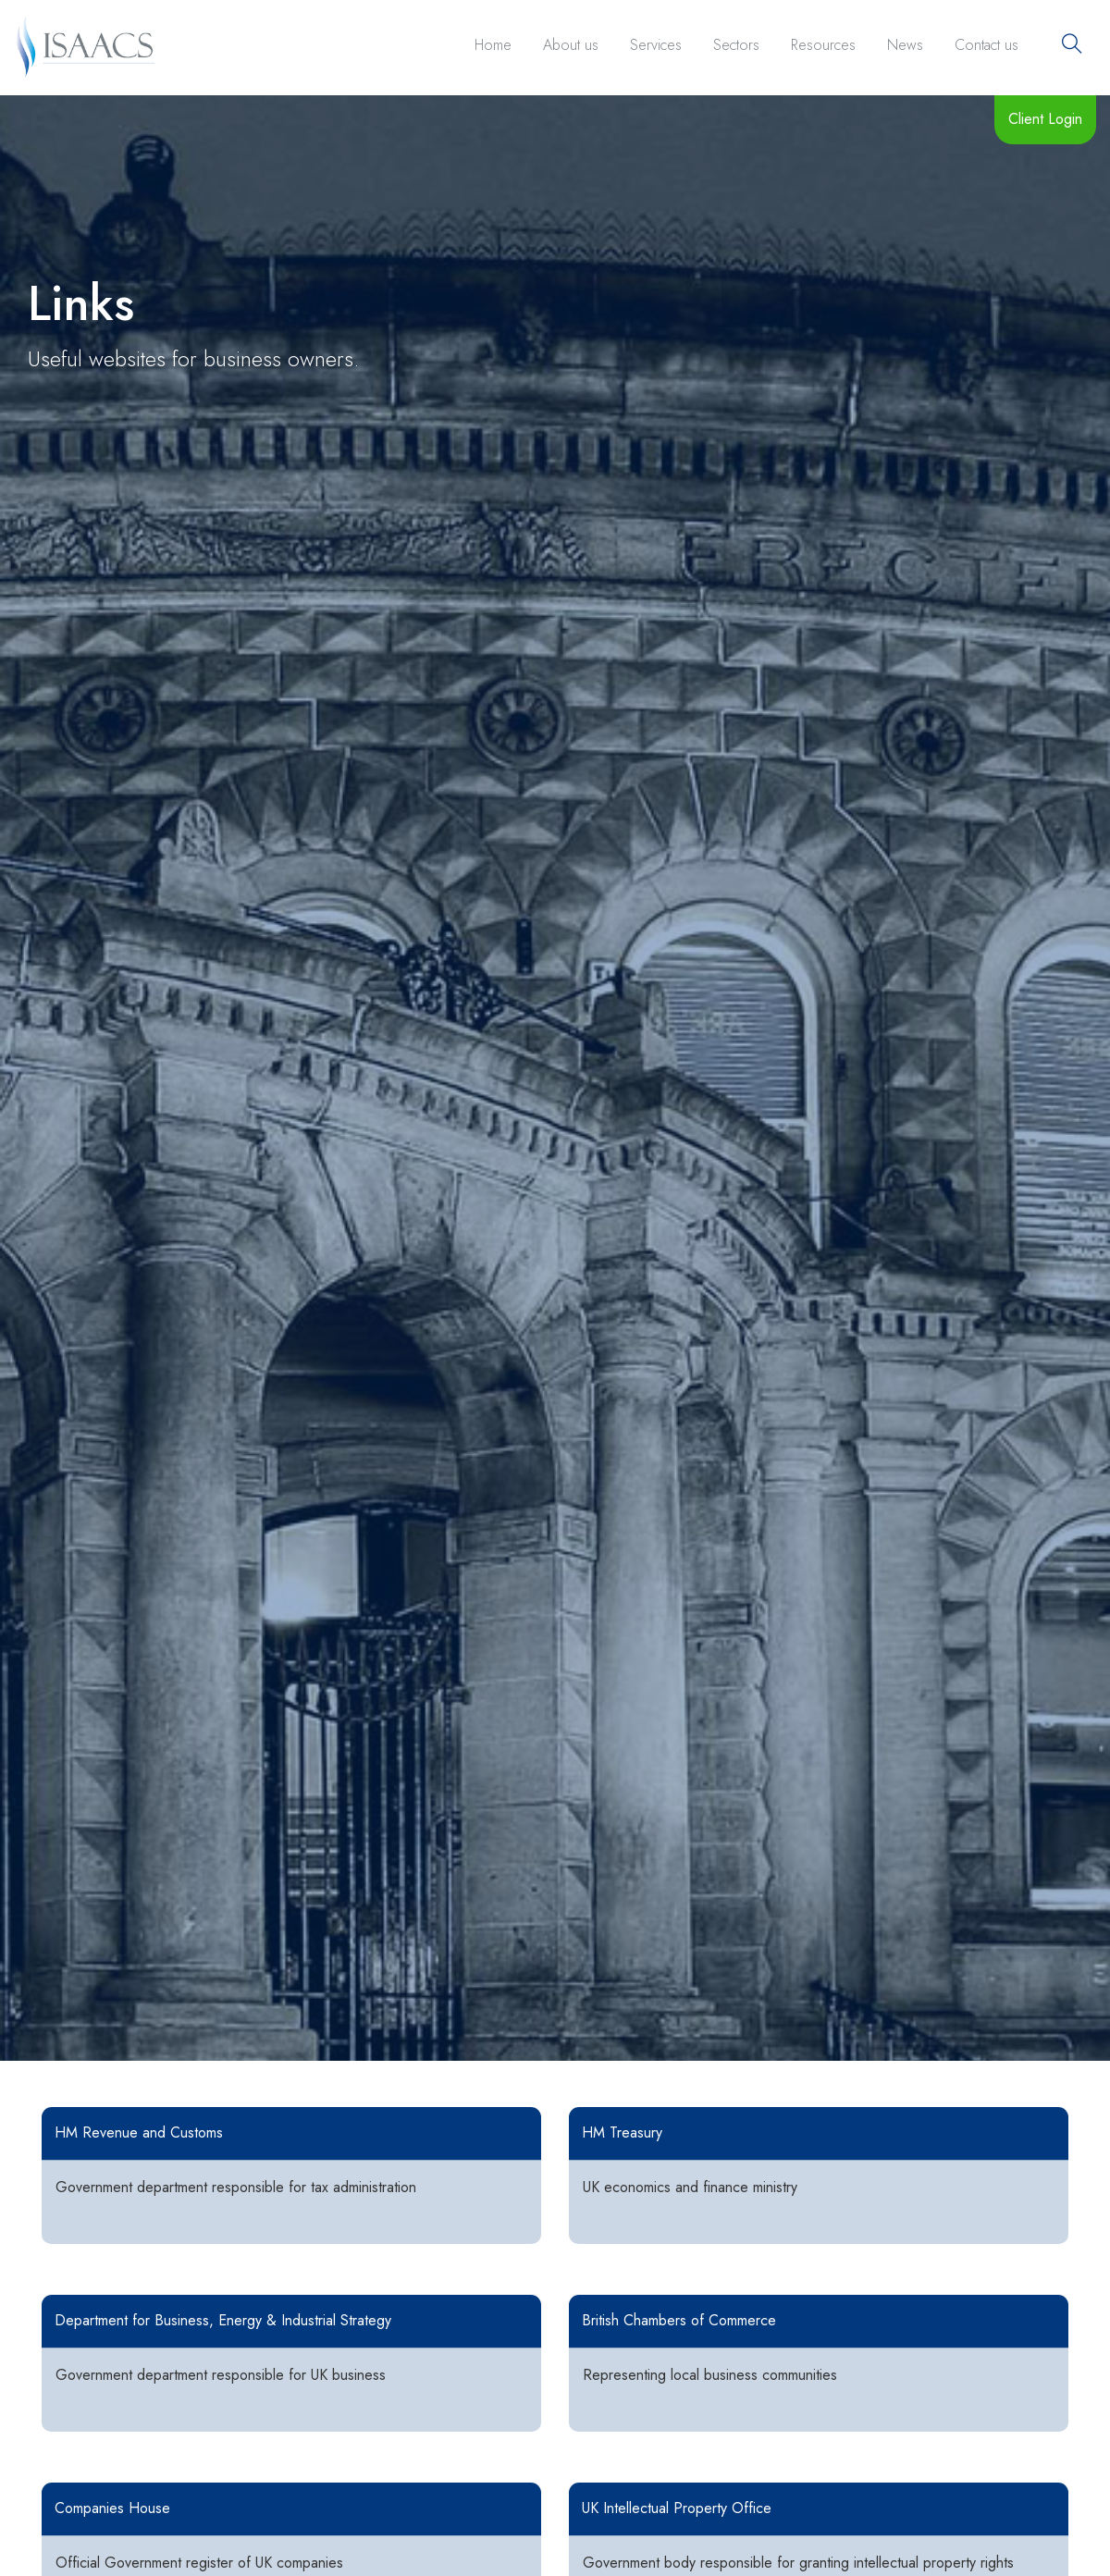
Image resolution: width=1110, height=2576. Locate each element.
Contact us (986, 44)
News (905, 44)
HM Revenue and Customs (139, 2132)
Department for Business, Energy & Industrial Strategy (223, 2320)
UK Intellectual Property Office (676, 2508)
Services (656, 44)
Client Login (1045, 118)
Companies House (112, 2508)
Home (493, 44)
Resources (823, 44)
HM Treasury (622, 2132)
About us (570, 44)
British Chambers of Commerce (679, 2320)
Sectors (736, 44)
